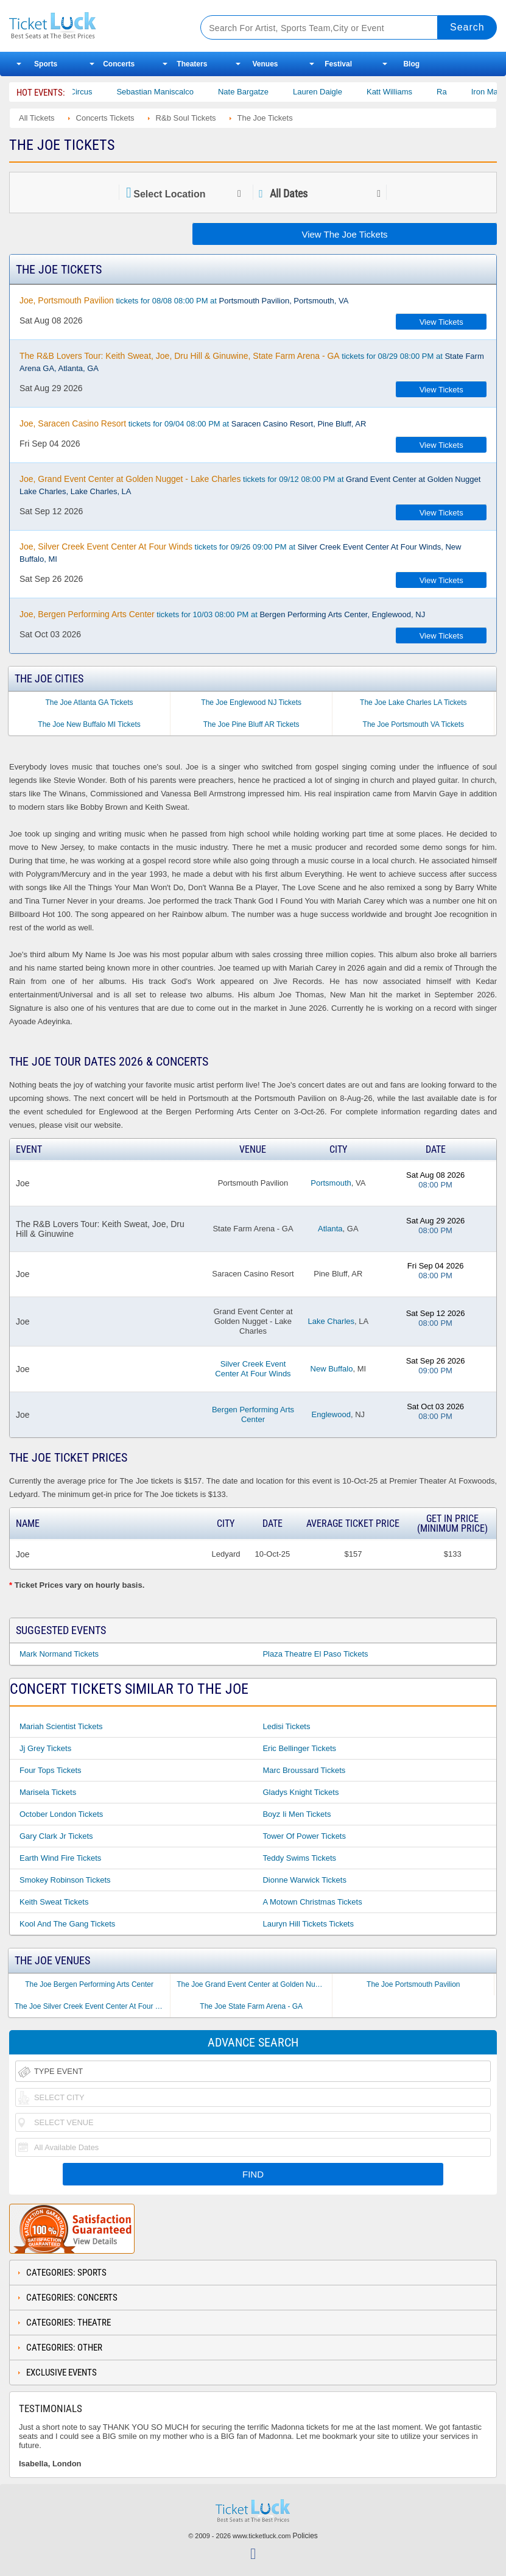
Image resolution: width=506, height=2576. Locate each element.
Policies (305, 2536)
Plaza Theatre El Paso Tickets (315, 1653)
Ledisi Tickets (286, 1726)
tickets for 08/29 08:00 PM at (251, 362)
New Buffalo (332, 1368)
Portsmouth (331, 1182)
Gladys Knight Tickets (300, 1792)
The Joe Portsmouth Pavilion (413, 1984)
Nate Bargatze (273, 91)
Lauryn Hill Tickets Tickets (308, 1923)
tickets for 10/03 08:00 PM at (222, 614)
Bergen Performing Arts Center (253, 1414)
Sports (45, 64)
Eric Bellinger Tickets (299, 1748)
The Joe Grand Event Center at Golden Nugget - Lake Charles (254, 1984)
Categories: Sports (66, 2272)
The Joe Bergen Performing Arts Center (89, 1984)
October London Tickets (61, 1814)
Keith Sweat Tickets (53, 1901)
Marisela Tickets (47, 1792)
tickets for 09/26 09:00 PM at (240, 553)
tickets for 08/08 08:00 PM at (183, 300)
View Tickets (441, 322)
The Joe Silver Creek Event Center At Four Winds (92, 2006)
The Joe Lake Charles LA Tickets (413, 702)
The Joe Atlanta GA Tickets (89, 702)
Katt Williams (420, 91)
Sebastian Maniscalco (185, 91)
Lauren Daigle (348, 91)
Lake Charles (330, 1321)
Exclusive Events (61, 2372)
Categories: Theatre (68, 2322)
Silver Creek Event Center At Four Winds (252, 1368)
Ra (472, 91)
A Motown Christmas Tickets (312, 1901)
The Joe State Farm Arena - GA (251, 2006)
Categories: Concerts (72, 2297)
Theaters (192, 64)
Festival (338, 64)
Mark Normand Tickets (59, 1653)
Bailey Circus (99, 91)
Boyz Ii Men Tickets (296, 1814)
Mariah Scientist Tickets (61, 1726)
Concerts (119, 64)
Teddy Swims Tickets (299, 1858)
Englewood (331, 1414)
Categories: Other (64, 2347)
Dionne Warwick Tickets (304, 1879)
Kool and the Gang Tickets (67, 1923)
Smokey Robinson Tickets (65, 1879)
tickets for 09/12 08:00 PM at (249, 485)
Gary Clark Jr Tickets (56, 1836)
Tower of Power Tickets (304, 1836)
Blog (411, 64)
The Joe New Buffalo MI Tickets (89, 724)
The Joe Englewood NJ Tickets (251, 702)
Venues (265, 64)
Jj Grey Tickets (45, 1748)
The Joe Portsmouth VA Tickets (414, 724)
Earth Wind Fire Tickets (60, 1858)
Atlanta (330, 1228)
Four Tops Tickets (50, 1770)
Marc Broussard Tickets (303, 1770)
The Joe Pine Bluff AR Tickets (251, 724)
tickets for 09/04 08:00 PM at (192, 423)
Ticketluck (94, 26)
